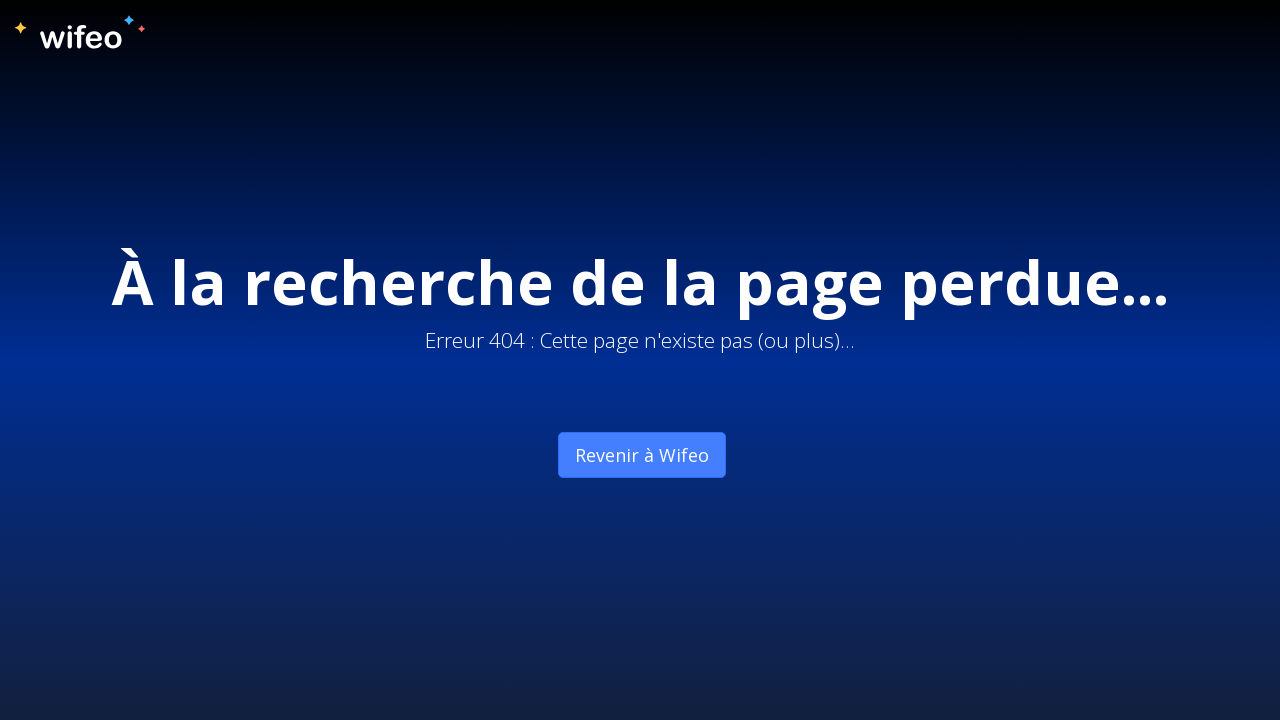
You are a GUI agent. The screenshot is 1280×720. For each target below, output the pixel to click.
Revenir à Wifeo (642, 455)
